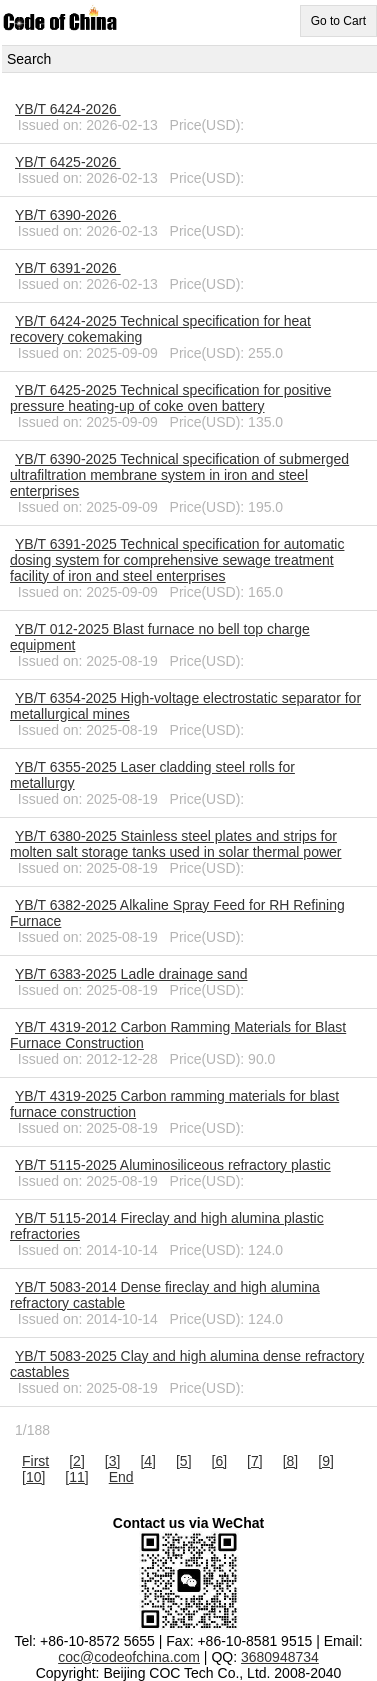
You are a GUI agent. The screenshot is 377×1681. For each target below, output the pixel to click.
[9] (326, 1461)
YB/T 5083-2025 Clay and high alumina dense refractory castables (187, 1364)
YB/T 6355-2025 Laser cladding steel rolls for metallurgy (152, 775)
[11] (76, 1477)
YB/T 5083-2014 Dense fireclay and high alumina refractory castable (165, 1295)
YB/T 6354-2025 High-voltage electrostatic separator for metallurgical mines (185, 706)
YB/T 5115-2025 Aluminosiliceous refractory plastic (173, 1165)
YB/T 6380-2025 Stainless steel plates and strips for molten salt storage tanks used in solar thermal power (176, 844)
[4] (148, 1461)
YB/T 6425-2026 (68, 162)
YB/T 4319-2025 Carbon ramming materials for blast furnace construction (174, 1104)
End (121, 1477)
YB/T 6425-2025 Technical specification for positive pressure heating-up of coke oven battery (170, 398)
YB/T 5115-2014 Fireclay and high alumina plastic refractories (167, 1226)
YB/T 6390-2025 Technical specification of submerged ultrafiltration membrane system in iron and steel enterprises (179, 475)
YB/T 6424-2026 (68, 109)
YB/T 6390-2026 (68, 215)
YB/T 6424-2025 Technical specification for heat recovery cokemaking (160, 329)
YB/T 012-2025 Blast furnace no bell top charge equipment (160, 637)
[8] (291, 1461)
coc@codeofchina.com (129, 1657)
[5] (184, 1461)
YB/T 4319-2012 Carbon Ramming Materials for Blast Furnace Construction (178, 1035)
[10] (33, 1477)
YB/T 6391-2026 (68, 268)
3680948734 (280, 1657)
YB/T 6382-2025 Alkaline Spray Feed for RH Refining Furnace (177, 913)
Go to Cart (338, 21)
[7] (255, 1461)
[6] (220, 1461)
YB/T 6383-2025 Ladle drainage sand (131, 974)
